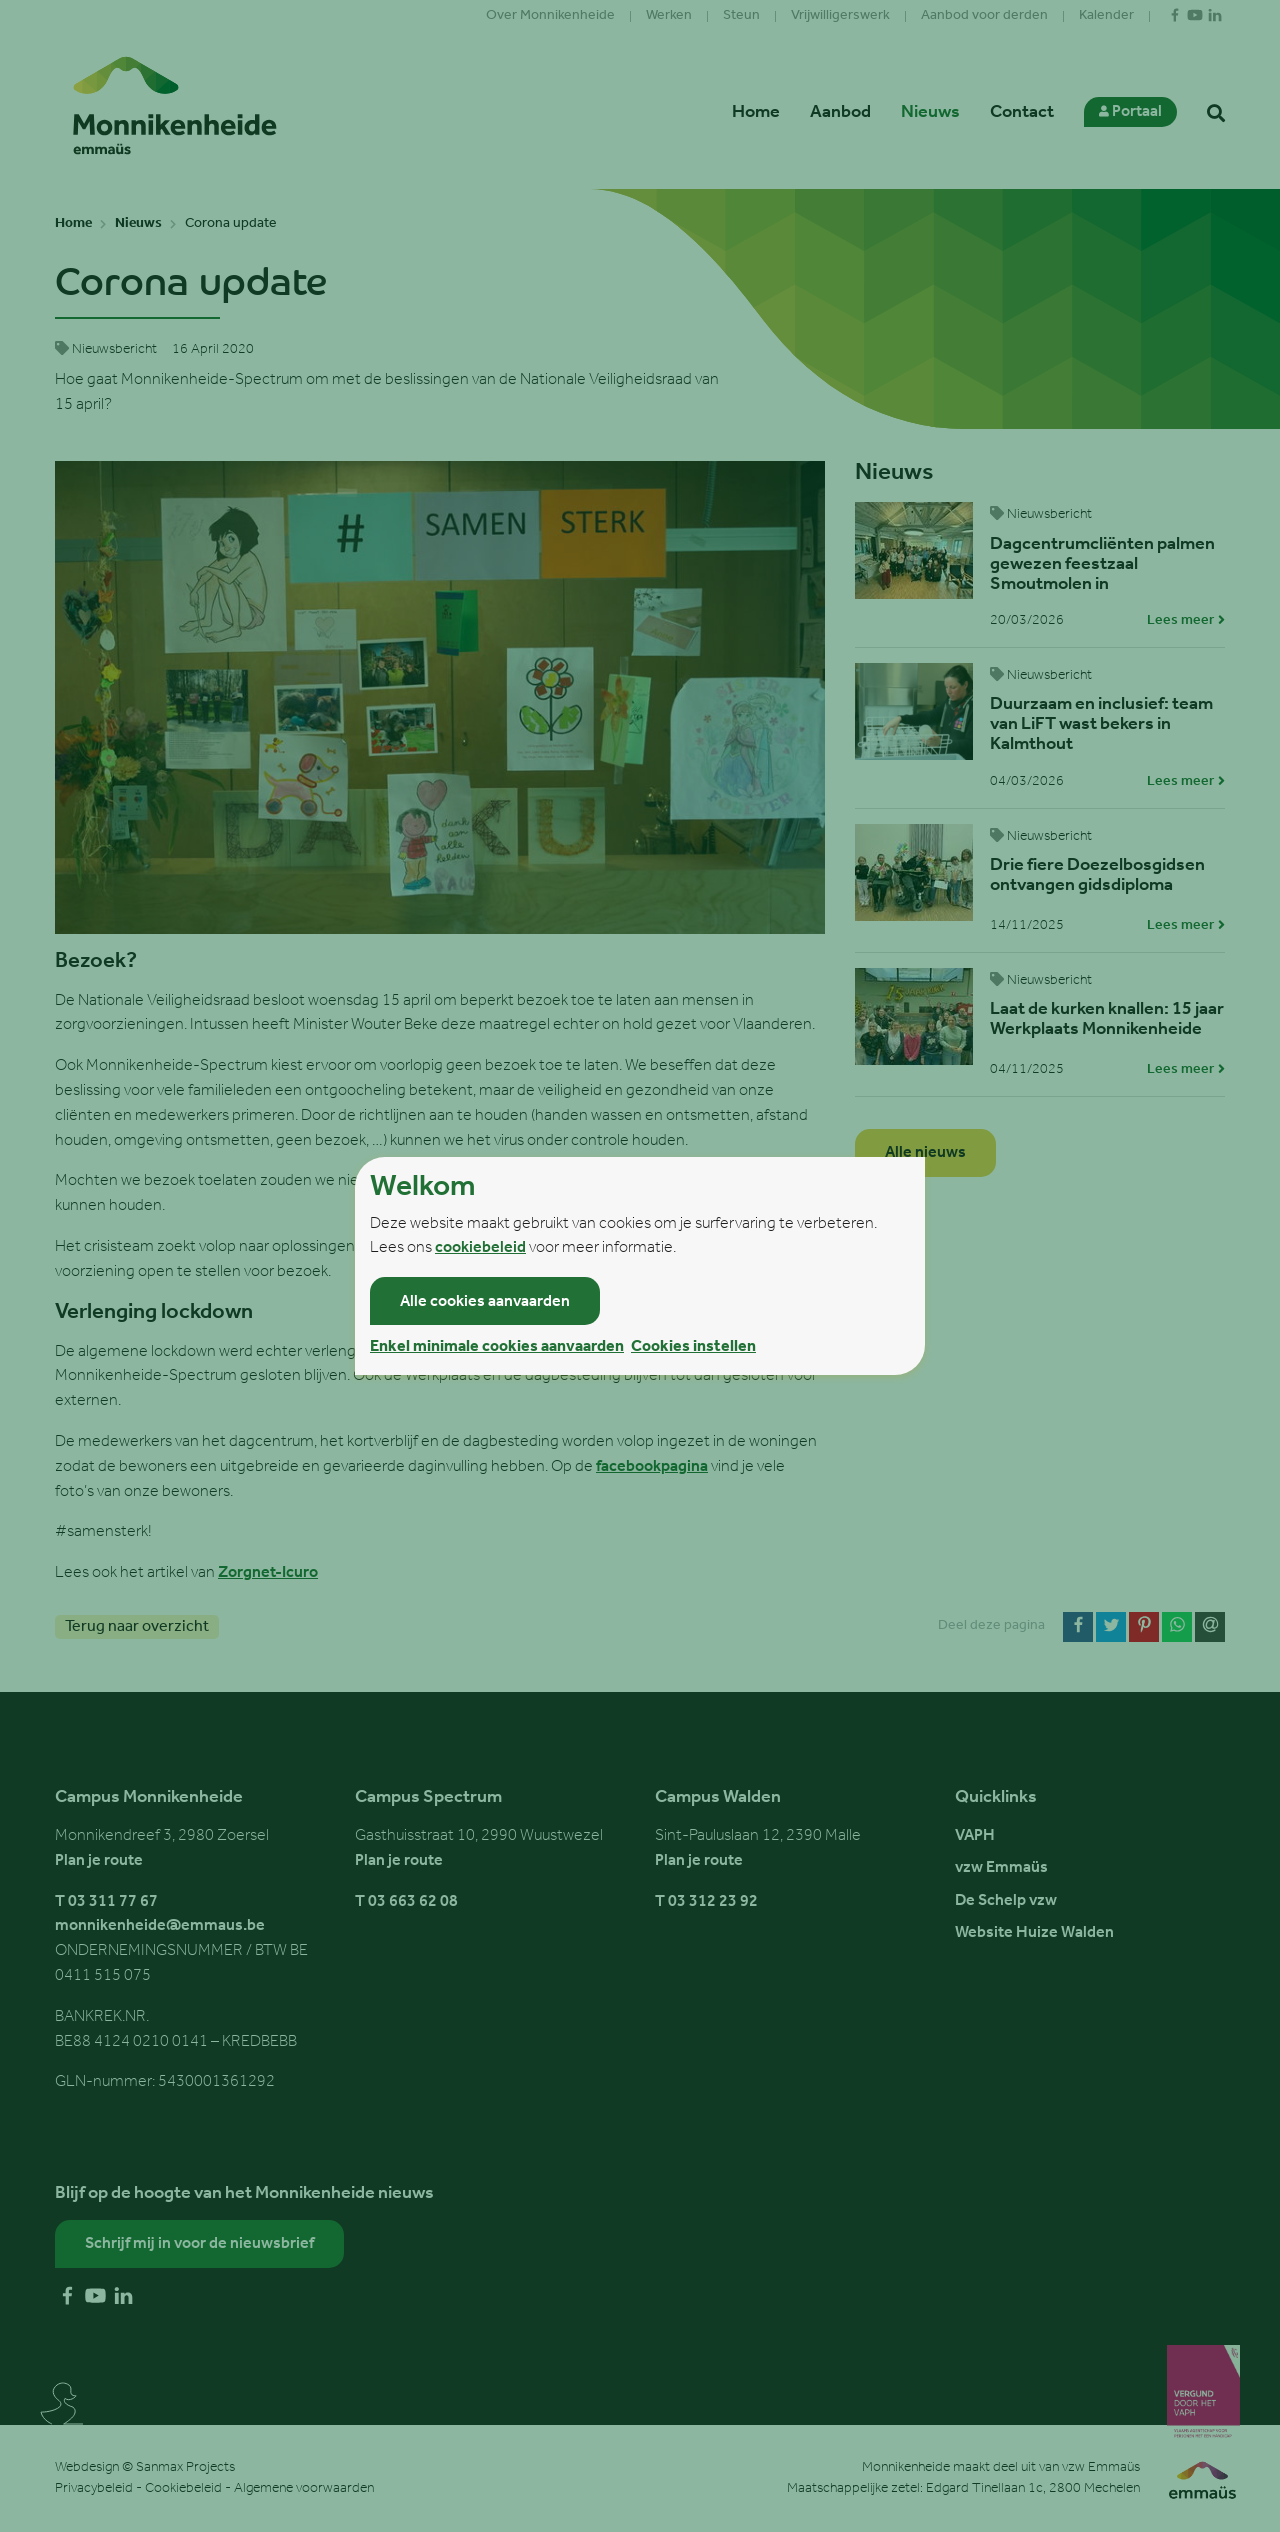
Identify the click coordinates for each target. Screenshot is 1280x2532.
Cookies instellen (693, 1347)
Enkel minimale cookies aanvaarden (497, 1347)
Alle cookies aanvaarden (485, 1302)
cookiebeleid (480, 1248)
